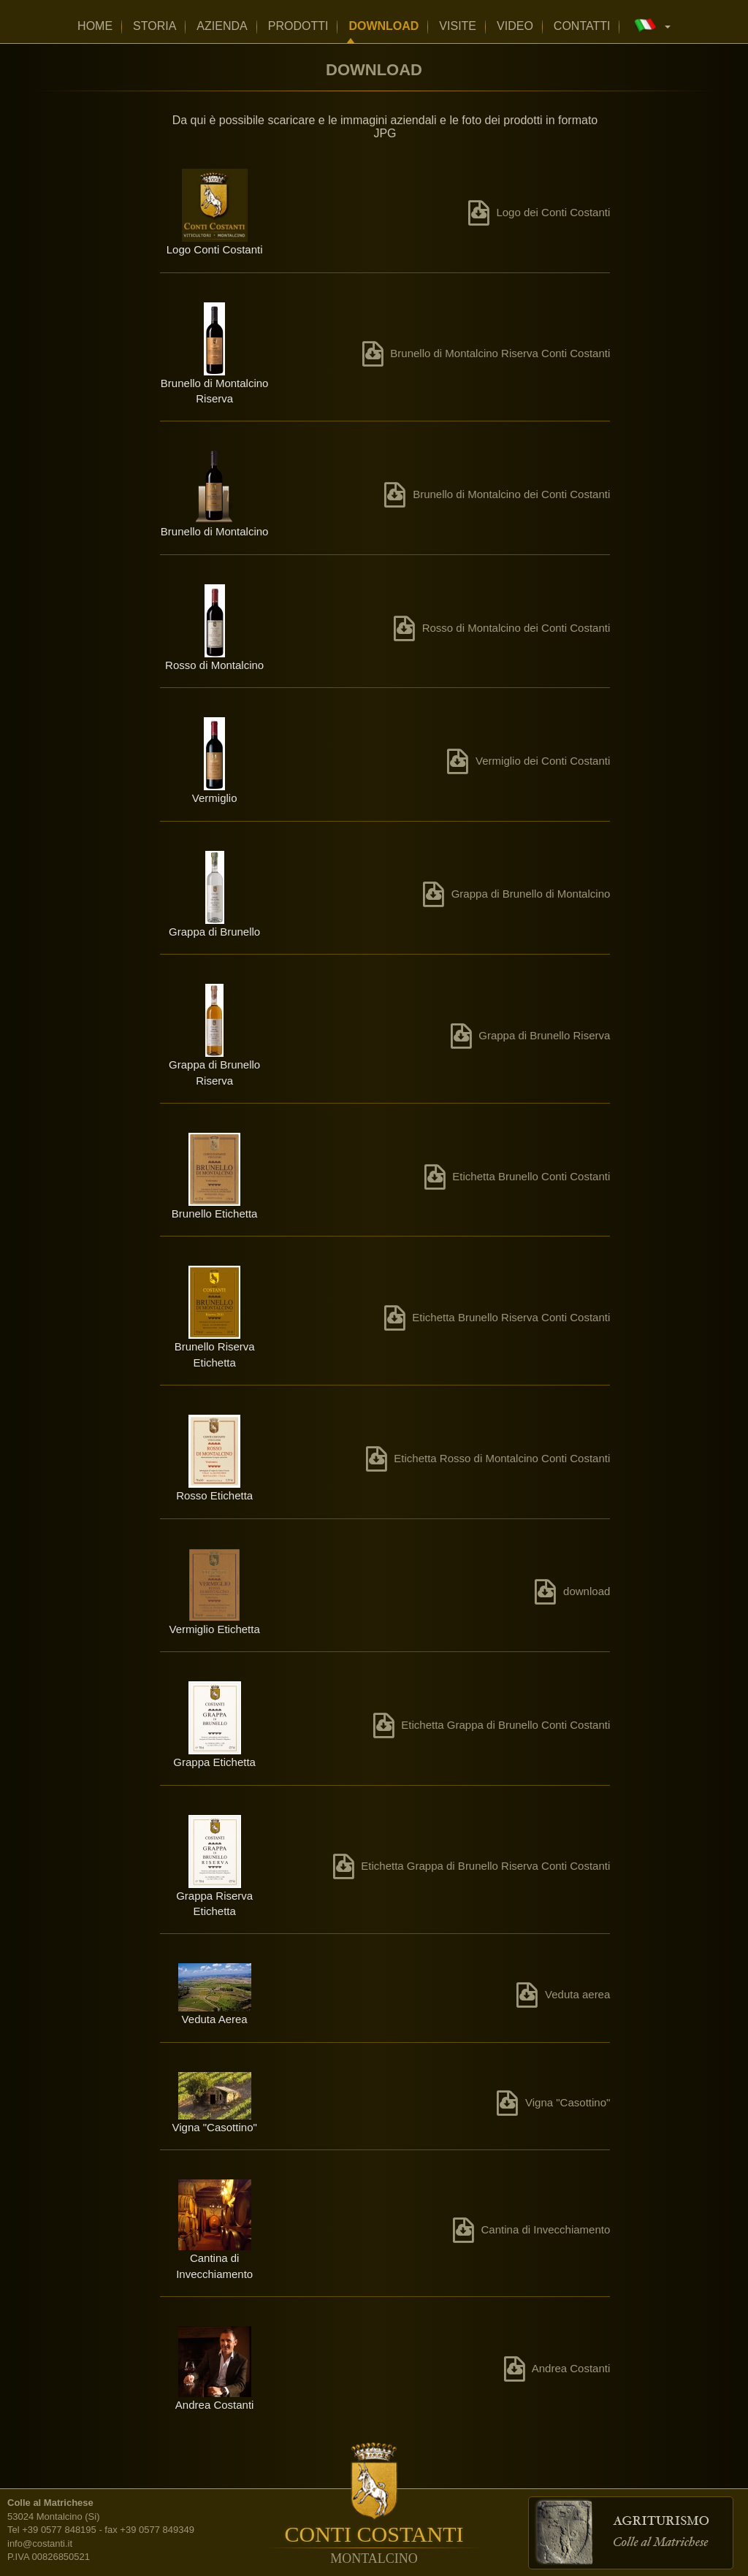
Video (515, 26)
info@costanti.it (39, 2543)
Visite (457, 26)
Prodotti (298, 26)
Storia (154, 26)
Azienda (221, 26)
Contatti (582, 26)
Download (383, 26)
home (94, 26)
